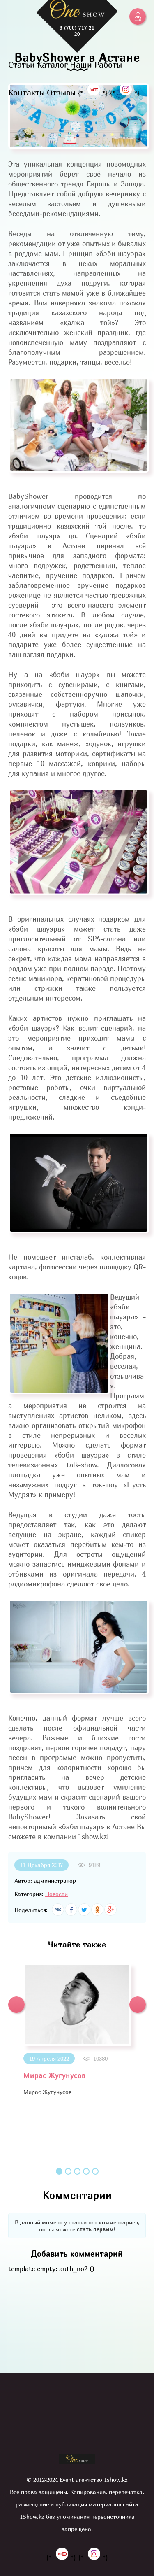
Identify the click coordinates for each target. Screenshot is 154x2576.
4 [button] (86, 2171)
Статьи (21, 64)
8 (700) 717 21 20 (77, 31)
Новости (56, 1893)
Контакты (26, 92)
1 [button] (59, 2171)
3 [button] (77, 2171)
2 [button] (68, 2171)
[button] (16, 2004)
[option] (77, 2029)
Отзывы (61, 92)
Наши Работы (96, 64)
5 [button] (95, 2171)
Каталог (52, 64)
